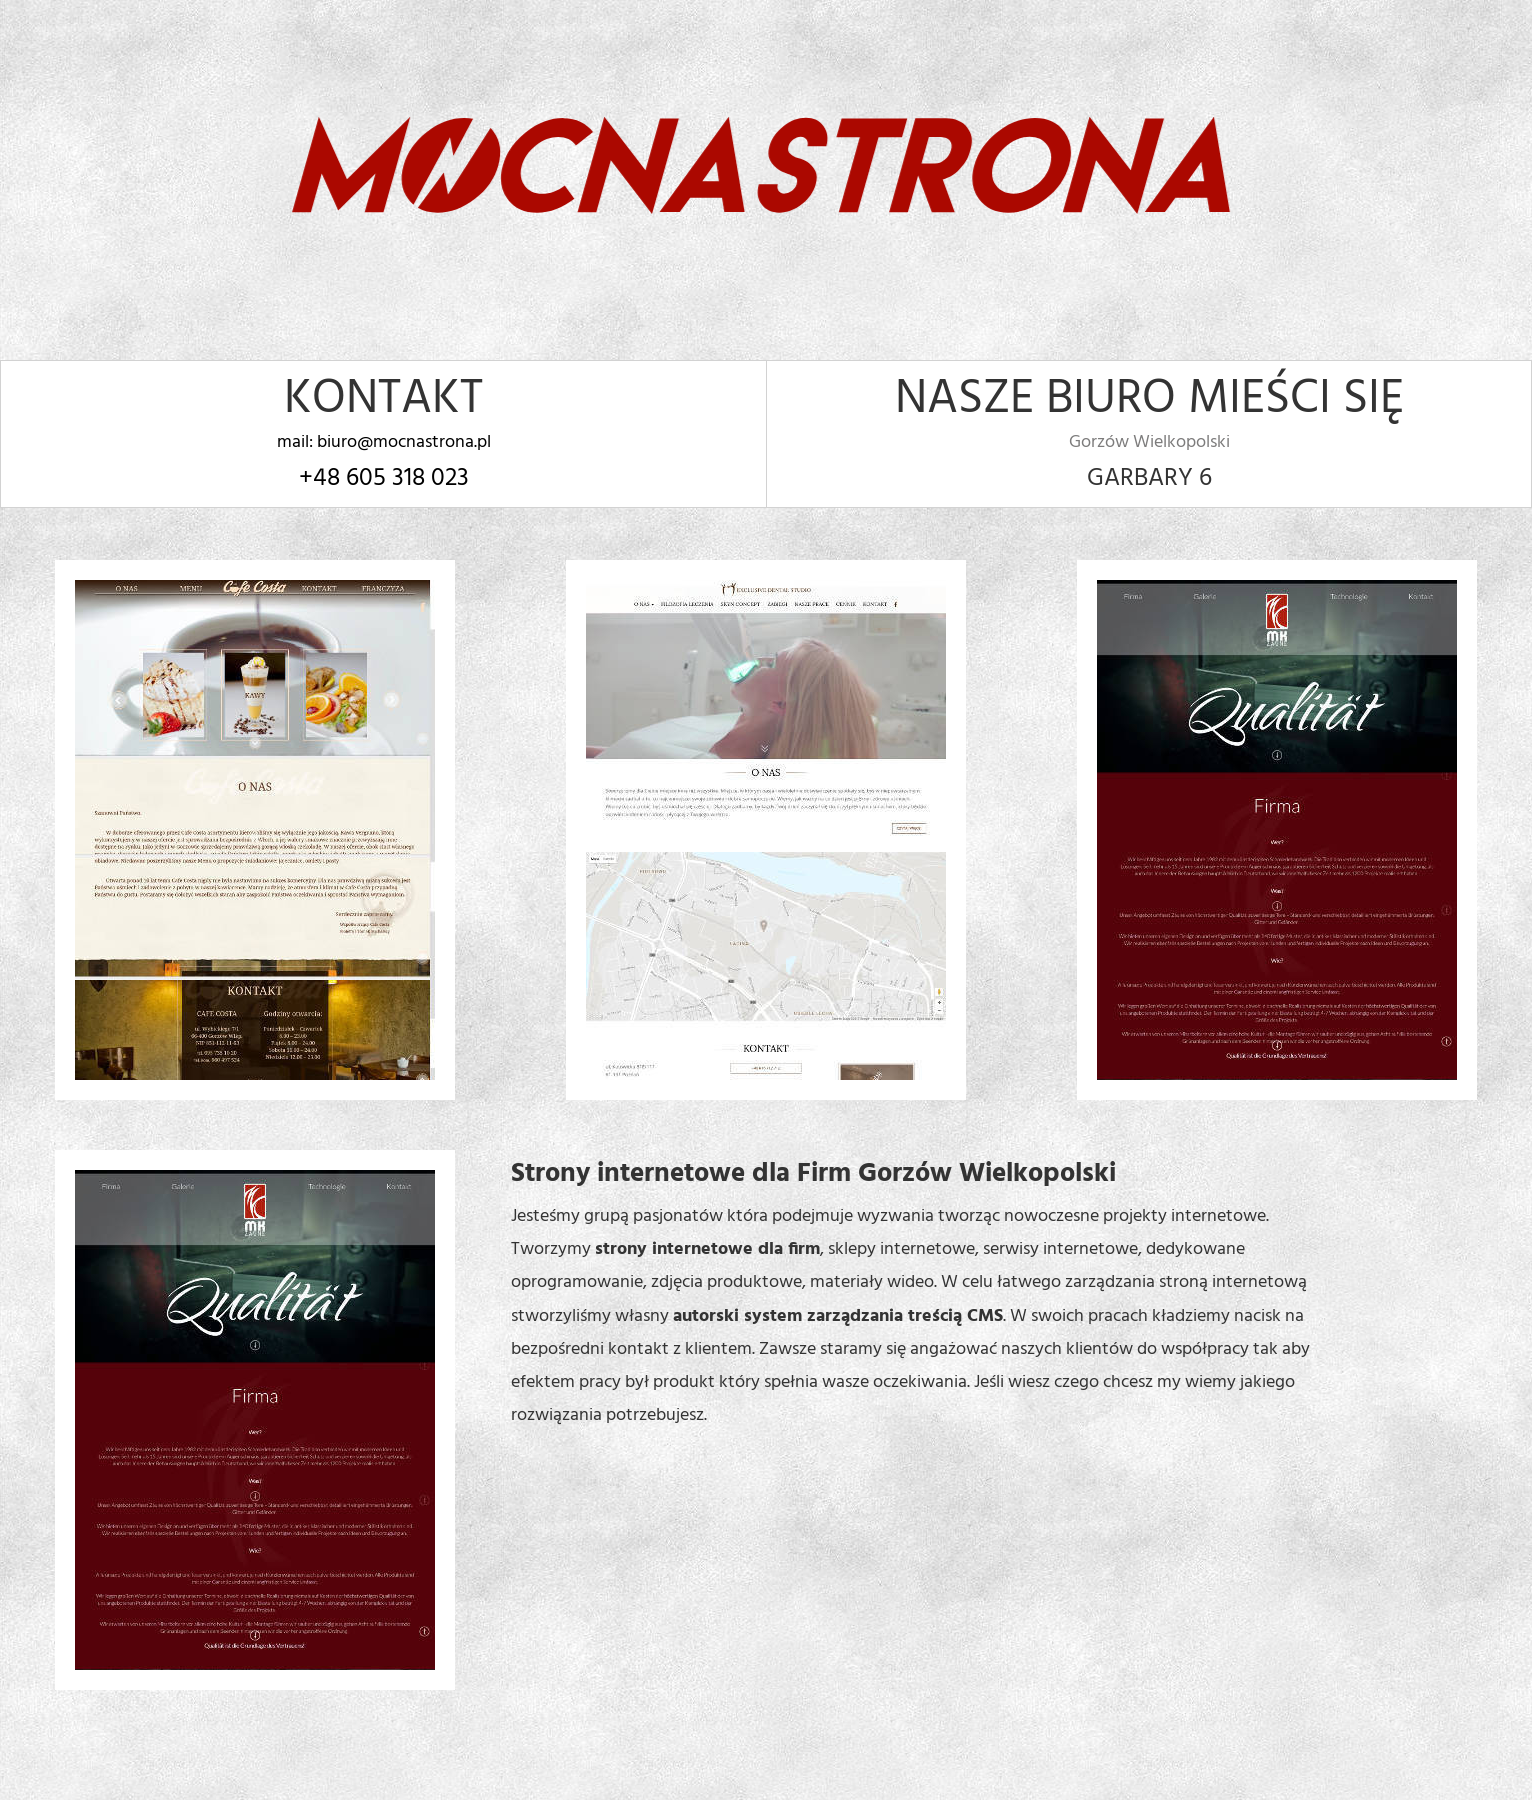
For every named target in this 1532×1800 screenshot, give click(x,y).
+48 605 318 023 (384, 479)
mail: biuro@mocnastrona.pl (384, 442)
